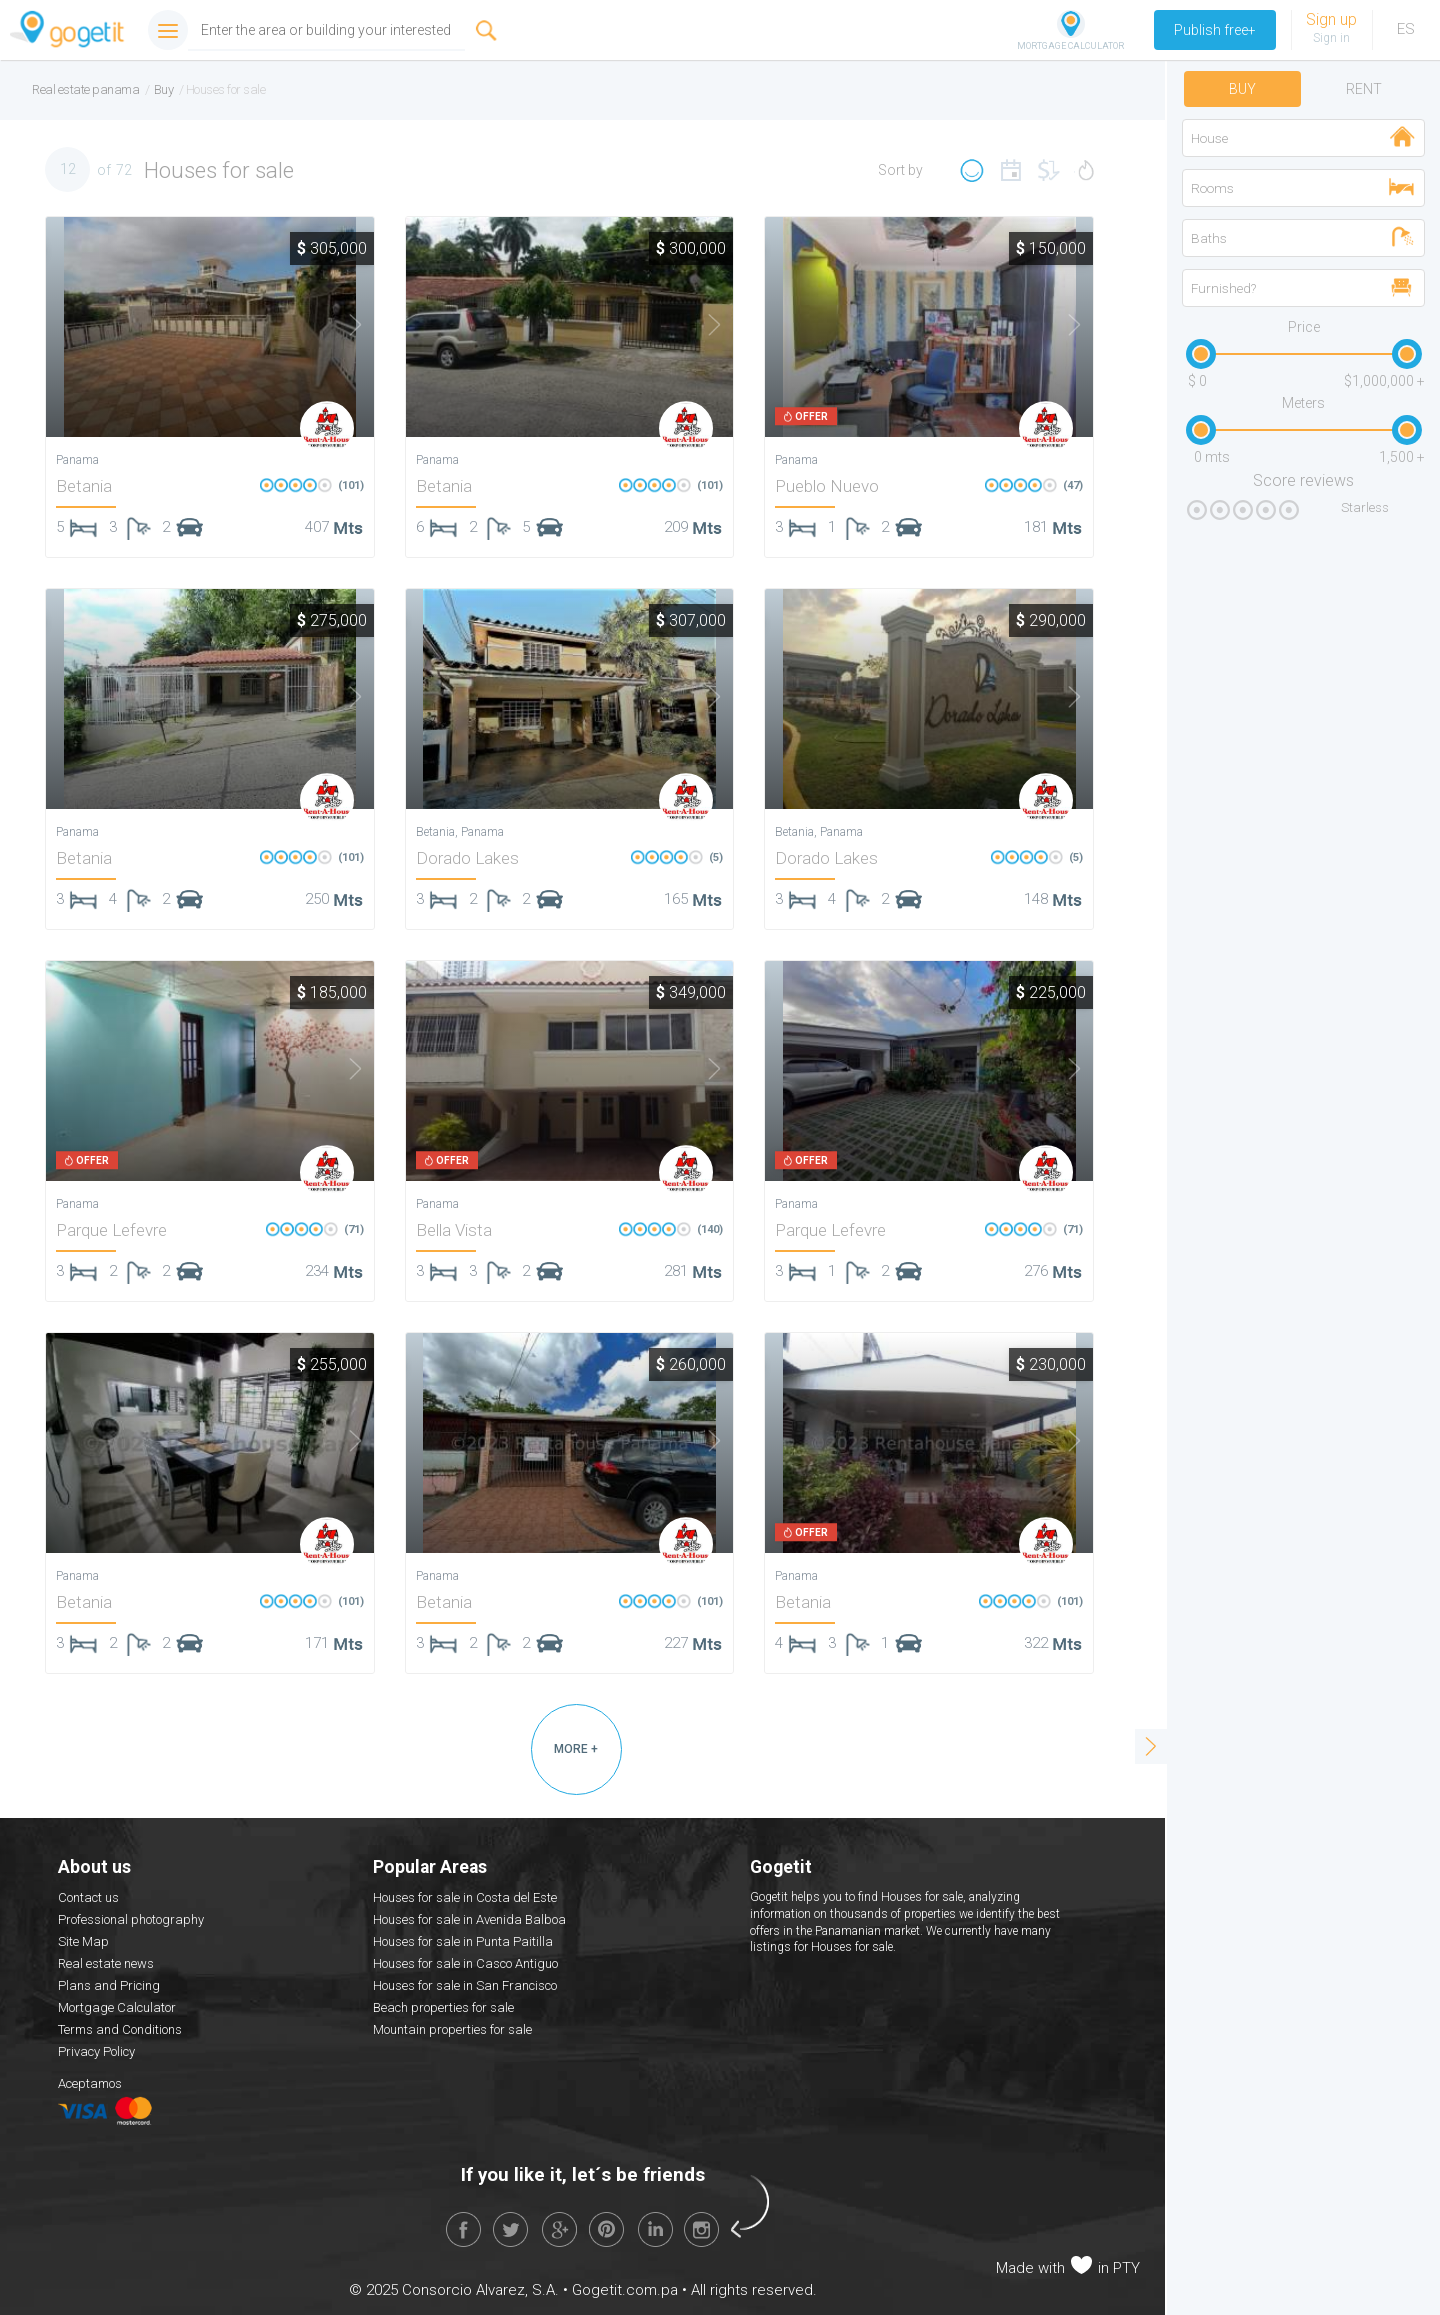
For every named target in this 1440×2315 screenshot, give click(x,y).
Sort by (900, 170)
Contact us (88, 1897)
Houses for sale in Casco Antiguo (465, 1963)
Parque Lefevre (111, 1230)
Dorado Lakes (467, 858)
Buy (1242, 89)
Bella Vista (454, 1230)
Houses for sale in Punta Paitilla (463, 1941)
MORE (576, 1749)
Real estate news (106, 1963)
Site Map (83, 1941)
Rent (1364, 89)
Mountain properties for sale (452, 2029)
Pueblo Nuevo (827, 486)
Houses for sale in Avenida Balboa (469, 1919)
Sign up (1331, 19)
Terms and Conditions (120, 2029)
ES (1406, 29)
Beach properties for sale (443, 2007)
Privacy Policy (96, 2051)
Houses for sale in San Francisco (465, 1985)
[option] (210, 327)
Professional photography (131, 1919)
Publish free (1215, 30)
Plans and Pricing (109, 1985)
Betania (84, 486)
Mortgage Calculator (117, 2007)
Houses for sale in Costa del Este (465, 1897)
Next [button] (343, 325)
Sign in (1331, 38)
